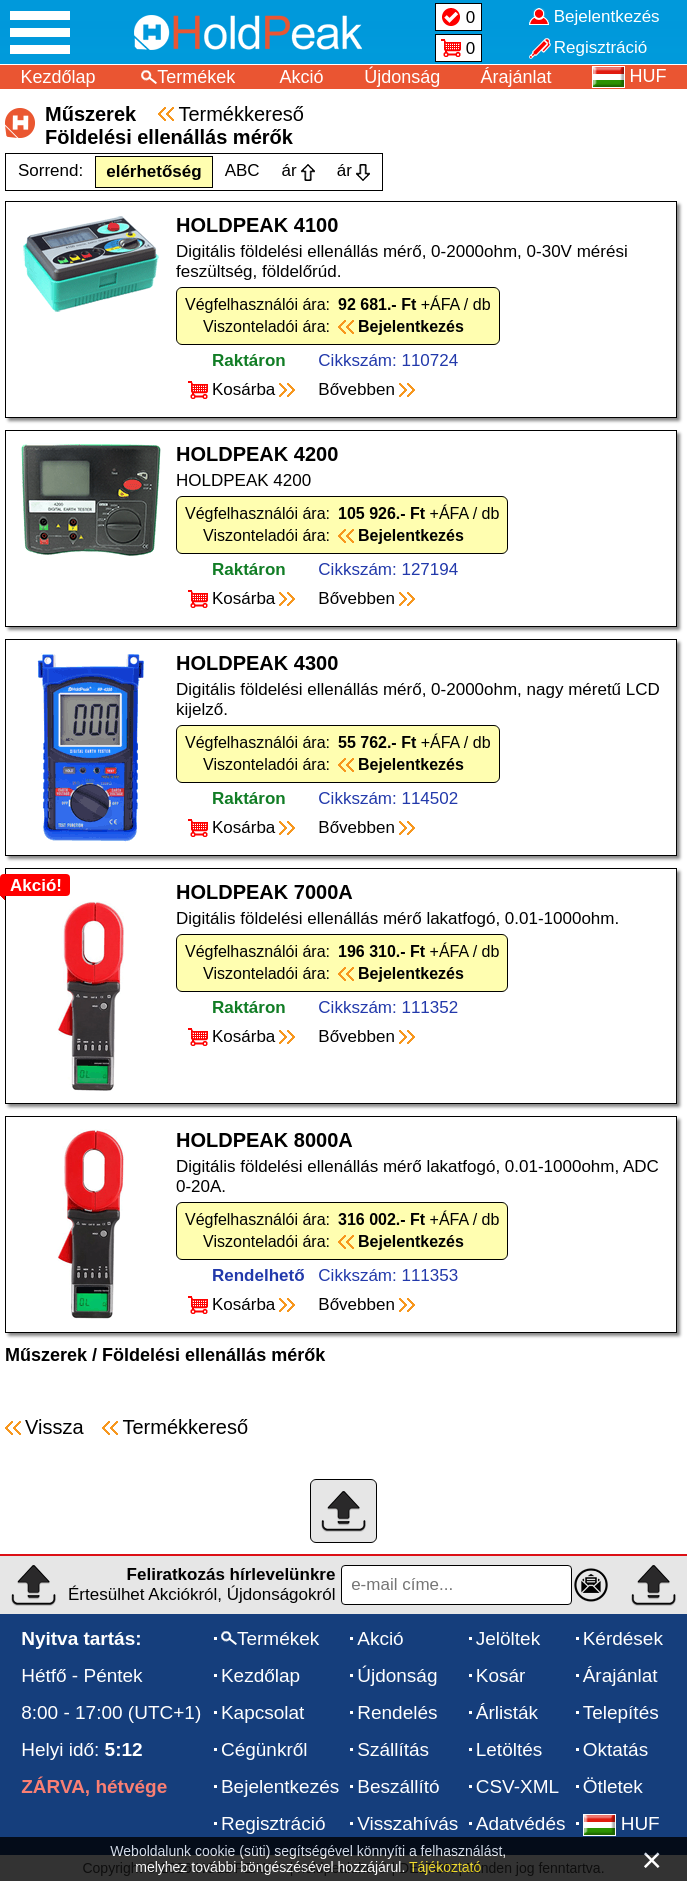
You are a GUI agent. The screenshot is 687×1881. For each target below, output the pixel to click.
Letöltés (509, 1749)
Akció (302, 77)
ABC (242, 170)
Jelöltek (508, 1638)
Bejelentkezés (280, 1786)
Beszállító (398, 1786)
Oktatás (615, 1749)
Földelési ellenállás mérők (213, 1355)
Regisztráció (273, 1823)
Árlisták (507, 1712)
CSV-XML (517, 1786)
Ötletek (613, 1786)
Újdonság (402, 77)
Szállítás (393, 1749)
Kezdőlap (57, 77)
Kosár (501, 1675)
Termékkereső (241, 114)
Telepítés (621, 1712)
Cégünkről (264, 1749)
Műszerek (46, 1355)
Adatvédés (521, 1823)
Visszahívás (407, 1823)
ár (289, 170)
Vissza (54, 1427)
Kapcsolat (262, 1712)
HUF (621, 1823)
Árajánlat (516, 77)
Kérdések (623, 1638)
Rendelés (397, 1712)
